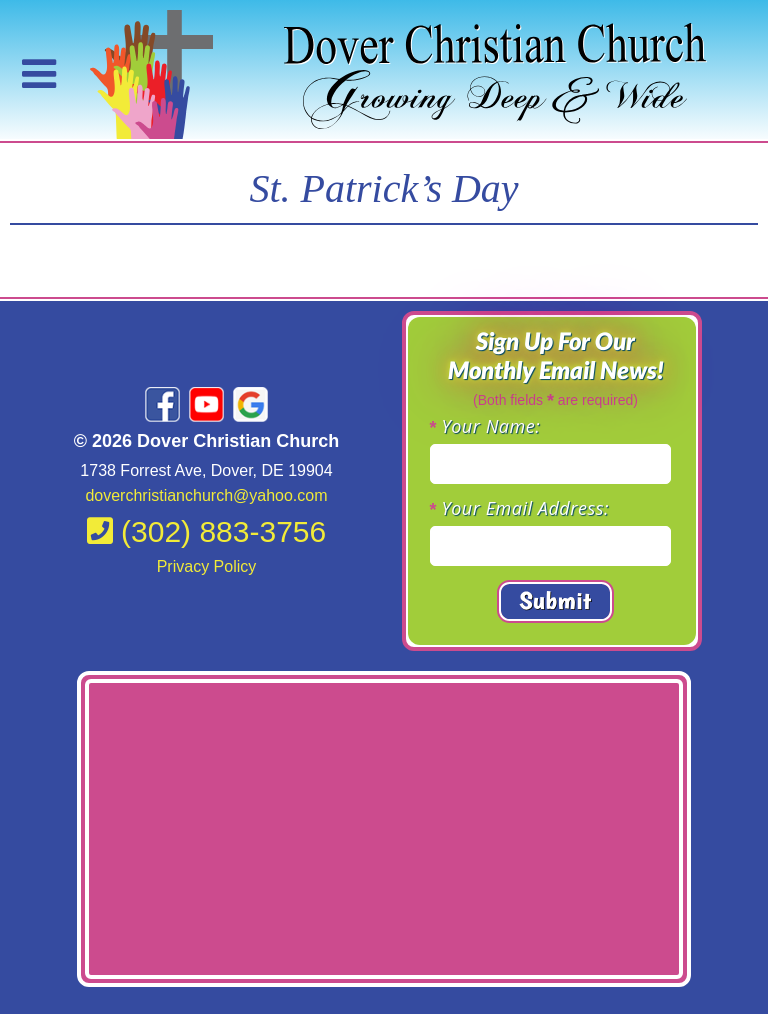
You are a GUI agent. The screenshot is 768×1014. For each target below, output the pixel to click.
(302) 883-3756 (207, 531)
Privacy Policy (207, 566)
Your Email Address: (526, 508)
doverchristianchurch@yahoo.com (206, 495)
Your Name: (491, 426)
